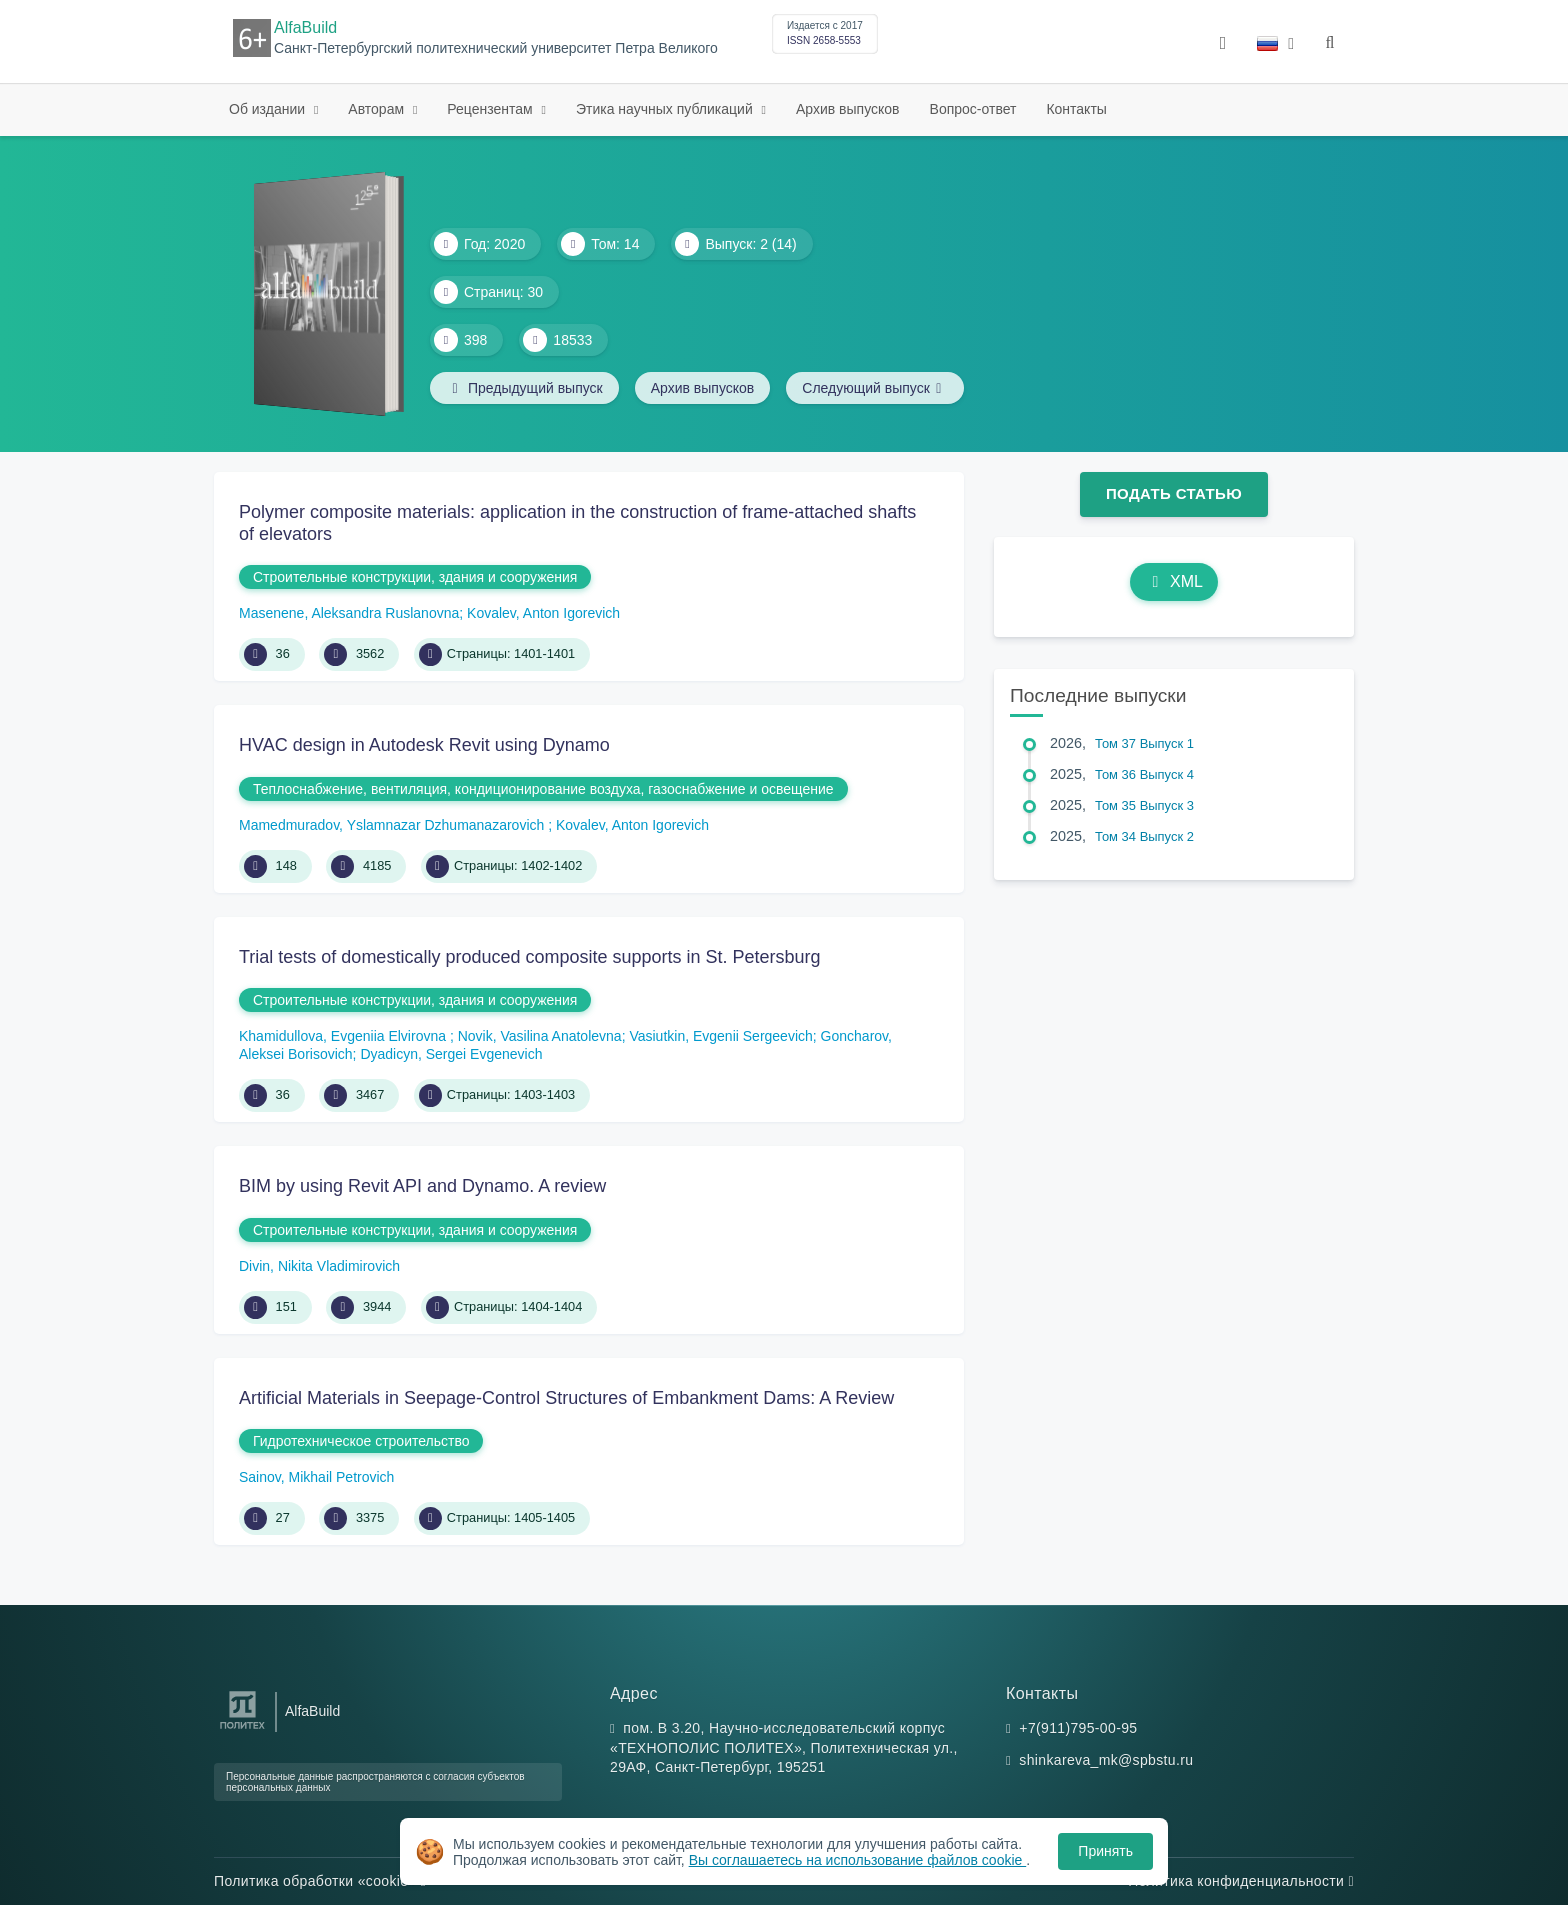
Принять (1105, 1851)
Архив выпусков (848, 109)
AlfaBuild (305, 27)
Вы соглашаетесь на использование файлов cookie (858, 1860)
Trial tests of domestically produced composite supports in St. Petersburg (530, 957)
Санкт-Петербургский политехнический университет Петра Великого (496, 48)
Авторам (378, 109)
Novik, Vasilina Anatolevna (540, 1036)
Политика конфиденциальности (1241, 1881)
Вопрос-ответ (973, 109)
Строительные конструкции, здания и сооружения (415, 577)
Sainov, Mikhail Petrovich (316, 1477)
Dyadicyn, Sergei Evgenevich (451, 1054)
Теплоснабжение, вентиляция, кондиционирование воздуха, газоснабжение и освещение (543, 789)
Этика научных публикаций (666, 109)
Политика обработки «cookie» (320, 1881)
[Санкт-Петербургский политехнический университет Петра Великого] (242, 1729)
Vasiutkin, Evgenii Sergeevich (720, 1036)
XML (1174, 581)
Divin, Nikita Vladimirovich (319, 1266)
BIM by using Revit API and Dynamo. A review (422, 1186)
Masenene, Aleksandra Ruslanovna (349, 613)
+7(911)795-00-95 (1078, 1728)
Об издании (269, 109)
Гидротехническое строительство (361, 1441)
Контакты (1076, 109)
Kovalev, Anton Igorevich (543, 613)
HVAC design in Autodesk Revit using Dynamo (424, 745)
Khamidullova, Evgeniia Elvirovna (344, 1036)
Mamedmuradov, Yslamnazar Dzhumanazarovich (393, 825)
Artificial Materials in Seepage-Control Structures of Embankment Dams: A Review (566, 1398)
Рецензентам (491, 109)
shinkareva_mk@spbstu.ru (1106, 1760)
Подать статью (1174, 493)
